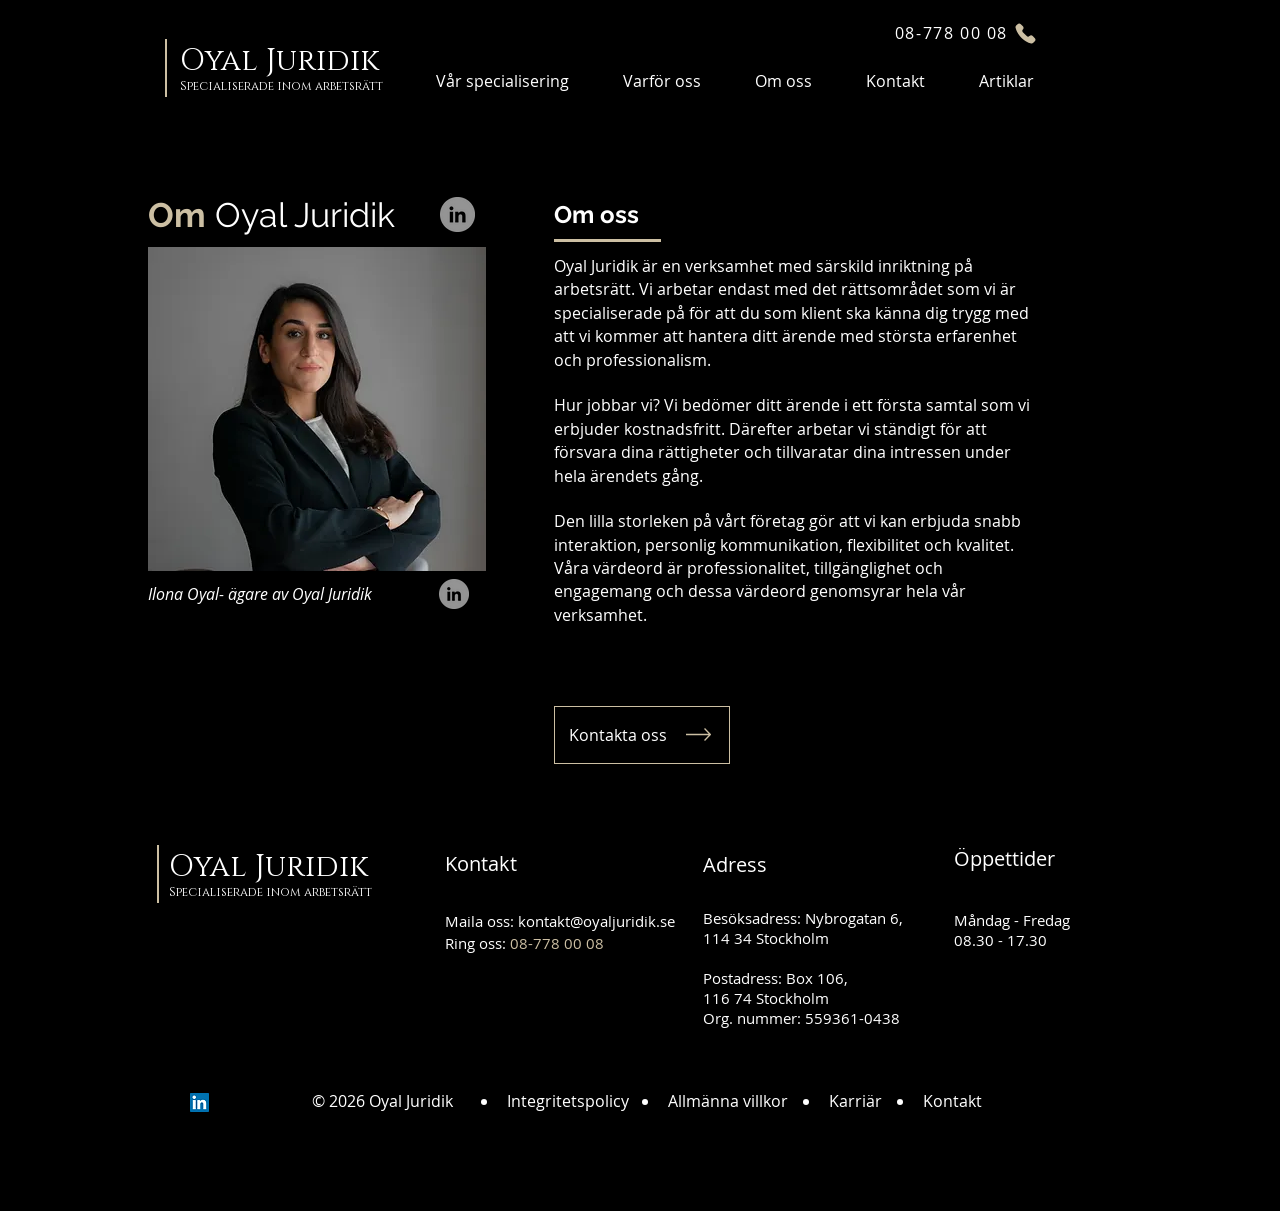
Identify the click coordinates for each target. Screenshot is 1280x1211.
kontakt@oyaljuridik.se (596, 921)
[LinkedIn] (457, 214)
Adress (735, 864)
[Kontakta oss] (642, 735)
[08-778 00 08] (966, 33)
